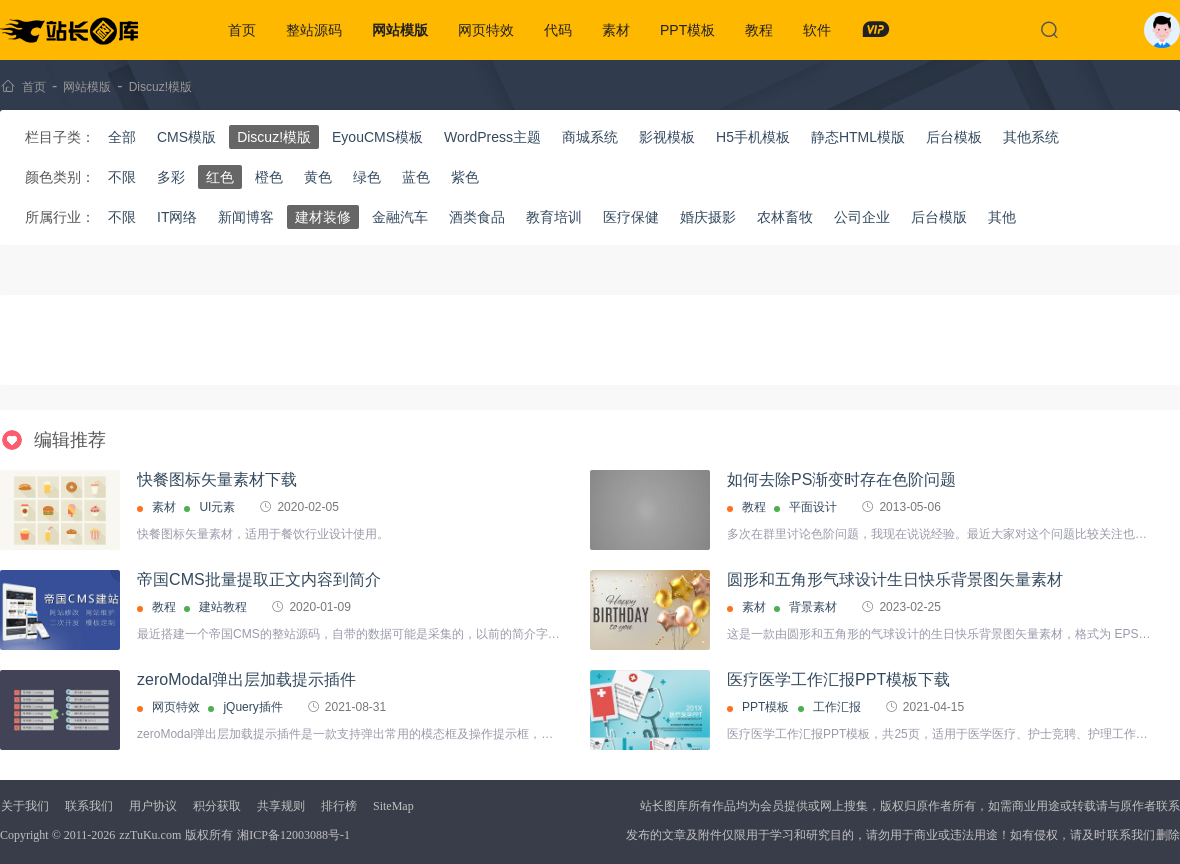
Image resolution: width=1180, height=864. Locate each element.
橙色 (269, 177)
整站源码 (314, 30)
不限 (122, 177)
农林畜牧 (785, 217)
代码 (558, 30)
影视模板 (667, 137)
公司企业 (862, 217)
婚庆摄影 (708, 217)
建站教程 (223, 607)
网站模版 (400, 30)
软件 (817, 30)
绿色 (367, 177)
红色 (220, 177)
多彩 (171, 177)
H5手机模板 (753, 137)
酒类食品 (477, 217)
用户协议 (153, 806)
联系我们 (89, 806)
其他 (1002, 217)
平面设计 (813, 507)
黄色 (318, 177)
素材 (616, 30)
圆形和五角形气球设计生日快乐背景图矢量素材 (895, 579)
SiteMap (393, 806)
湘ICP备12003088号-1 (293, 835)
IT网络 (177, 217)
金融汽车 (400, 217)
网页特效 (486, 30)
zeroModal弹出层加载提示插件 (246, 679)
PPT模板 (687, 30)
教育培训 (554, 217)
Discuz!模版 (160, 87)
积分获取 (217, 806)
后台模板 (954, 137)
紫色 (465, 177)
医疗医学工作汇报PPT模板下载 (838, 679)
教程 (759, 30)
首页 (242, 30)
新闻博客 (246, 217)
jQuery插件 (252, 707)
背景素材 (813, 607)
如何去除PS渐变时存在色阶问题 (841, 479)
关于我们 (25, 806)
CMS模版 (186, 137)
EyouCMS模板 (377, 137)
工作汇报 (837, 707)
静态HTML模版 (858, 137)
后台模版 (939, 217)
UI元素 (217, 507)
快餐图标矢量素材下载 (217, 479)
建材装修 (323, 217)
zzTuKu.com (150, 835)
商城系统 (590, 137)
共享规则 (281, 806)
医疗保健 (631, 217)
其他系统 (1031, 137)
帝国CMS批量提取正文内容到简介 (259, 579)
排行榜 (339, 806)
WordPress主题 (492, 137)
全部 (122, 137)
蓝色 (416, 177)
